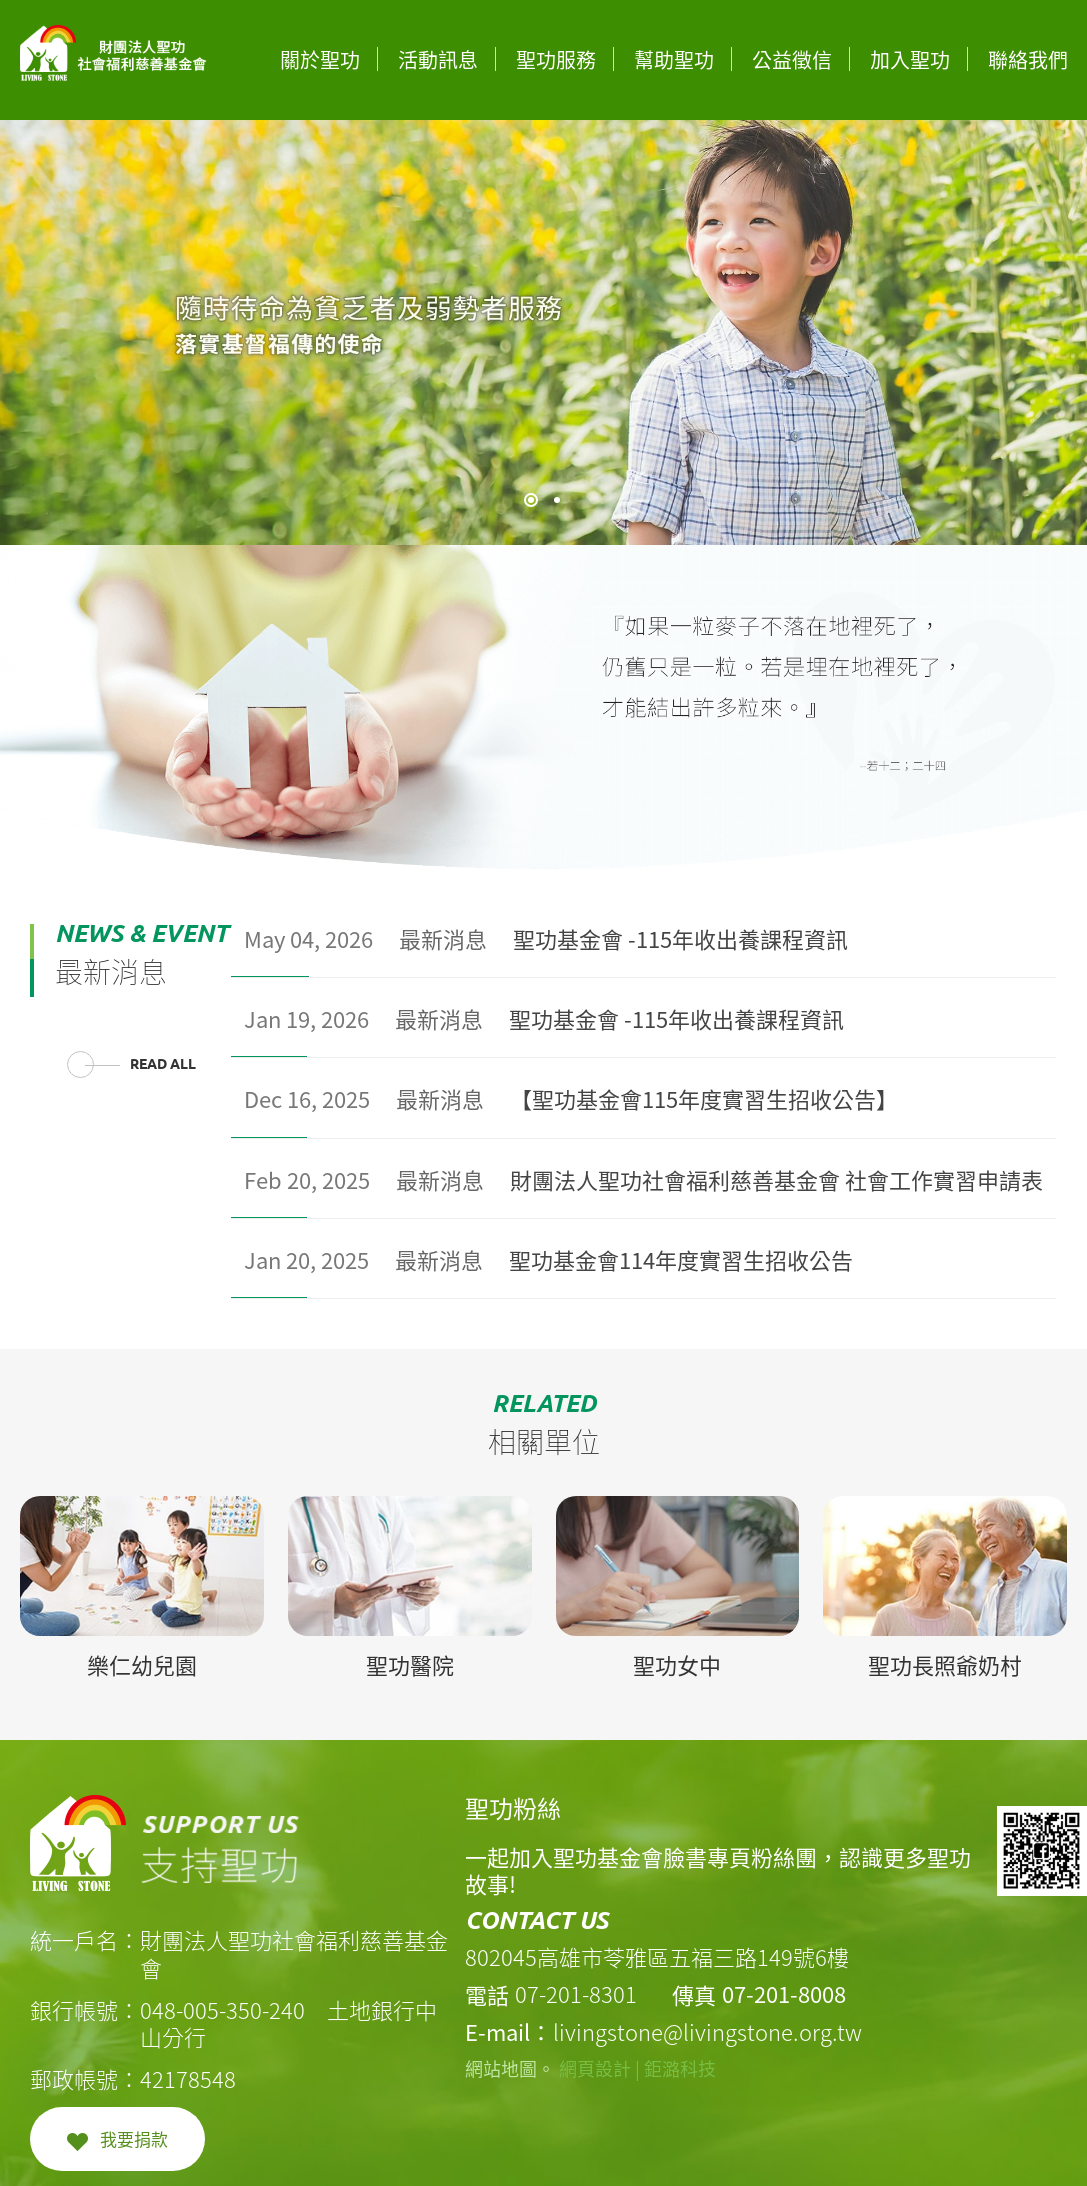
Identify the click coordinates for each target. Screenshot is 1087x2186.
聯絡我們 (1028, 59)
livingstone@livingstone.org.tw (707, 2031)
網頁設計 (595, 2068)
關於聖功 (320, 59)
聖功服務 (556, 59)
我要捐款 (134, 2138)
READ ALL (163, 1064)
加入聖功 (910, 59)
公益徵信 (792, 59)
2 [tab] (557, 500)
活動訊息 (438, 59)
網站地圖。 (510, 2068)
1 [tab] (531, 500)
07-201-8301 (576, 1993)
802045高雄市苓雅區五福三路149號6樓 (657, 1956)
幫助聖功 (674, 59)
